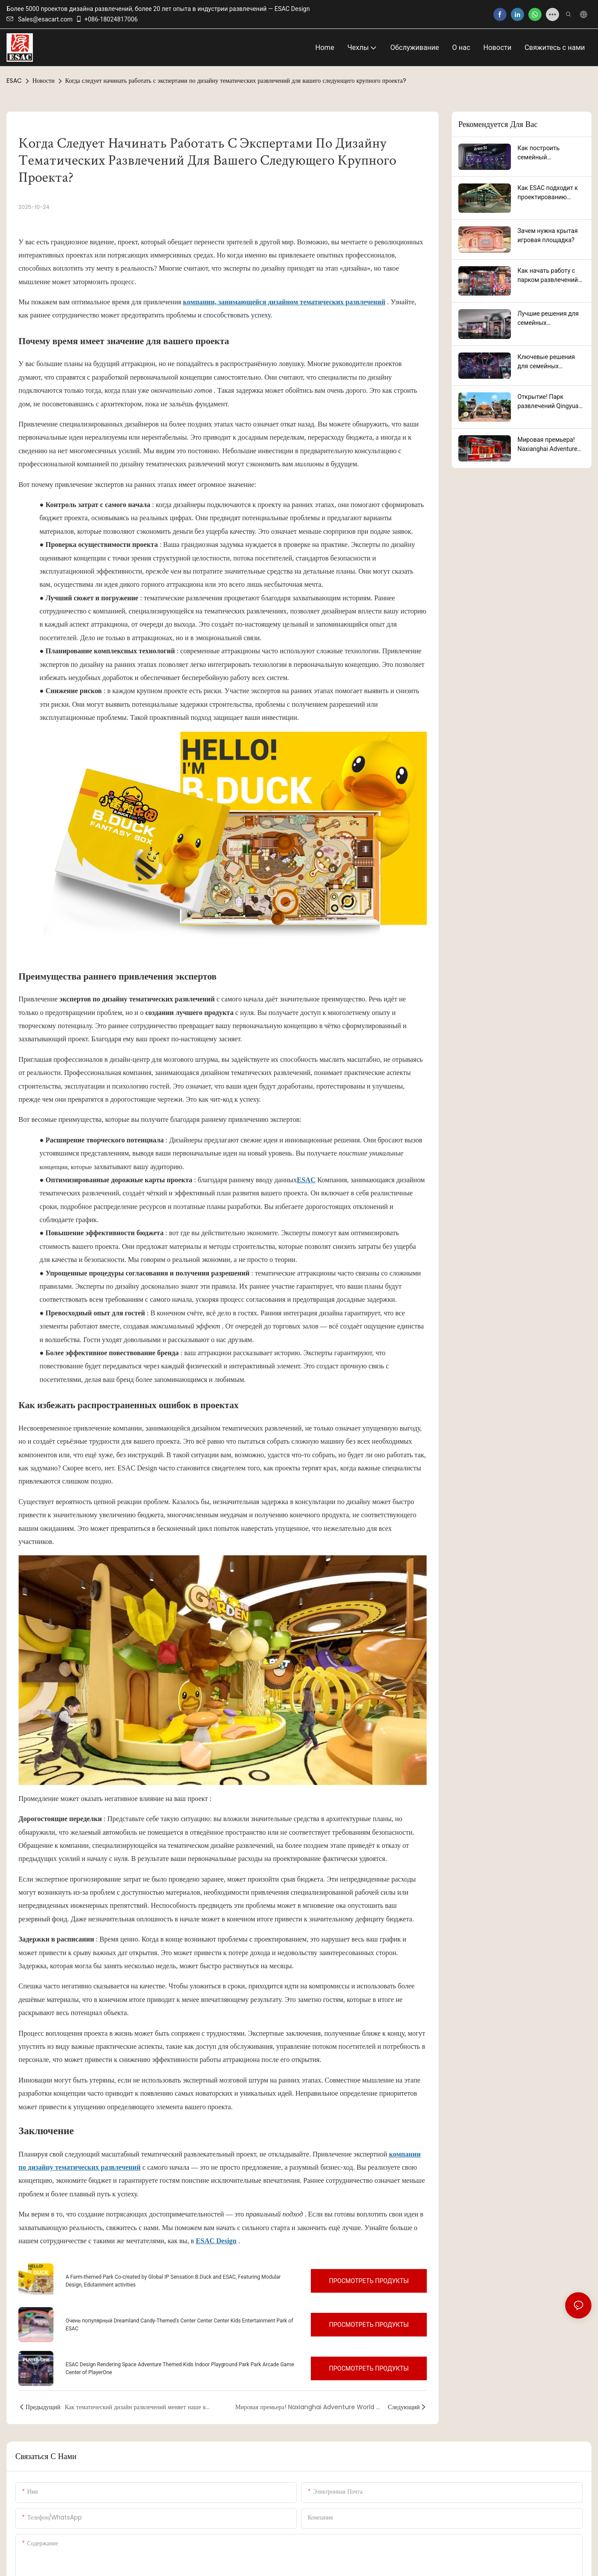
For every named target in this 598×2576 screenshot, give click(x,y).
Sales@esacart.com (40, 19)
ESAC (14, 80)
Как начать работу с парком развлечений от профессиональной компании (549, 276)
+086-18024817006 (106, 19)
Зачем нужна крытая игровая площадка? (547, 235)
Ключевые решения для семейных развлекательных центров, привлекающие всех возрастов (546, 362)
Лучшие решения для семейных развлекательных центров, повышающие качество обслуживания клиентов (550, 319)
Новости (43, 80)
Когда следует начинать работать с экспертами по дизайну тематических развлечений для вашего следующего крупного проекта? (235, 80)
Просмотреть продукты (368, 2280)
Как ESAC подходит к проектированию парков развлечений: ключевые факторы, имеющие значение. (547, 193)
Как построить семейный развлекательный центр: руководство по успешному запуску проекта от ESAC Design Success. (550, 153)
